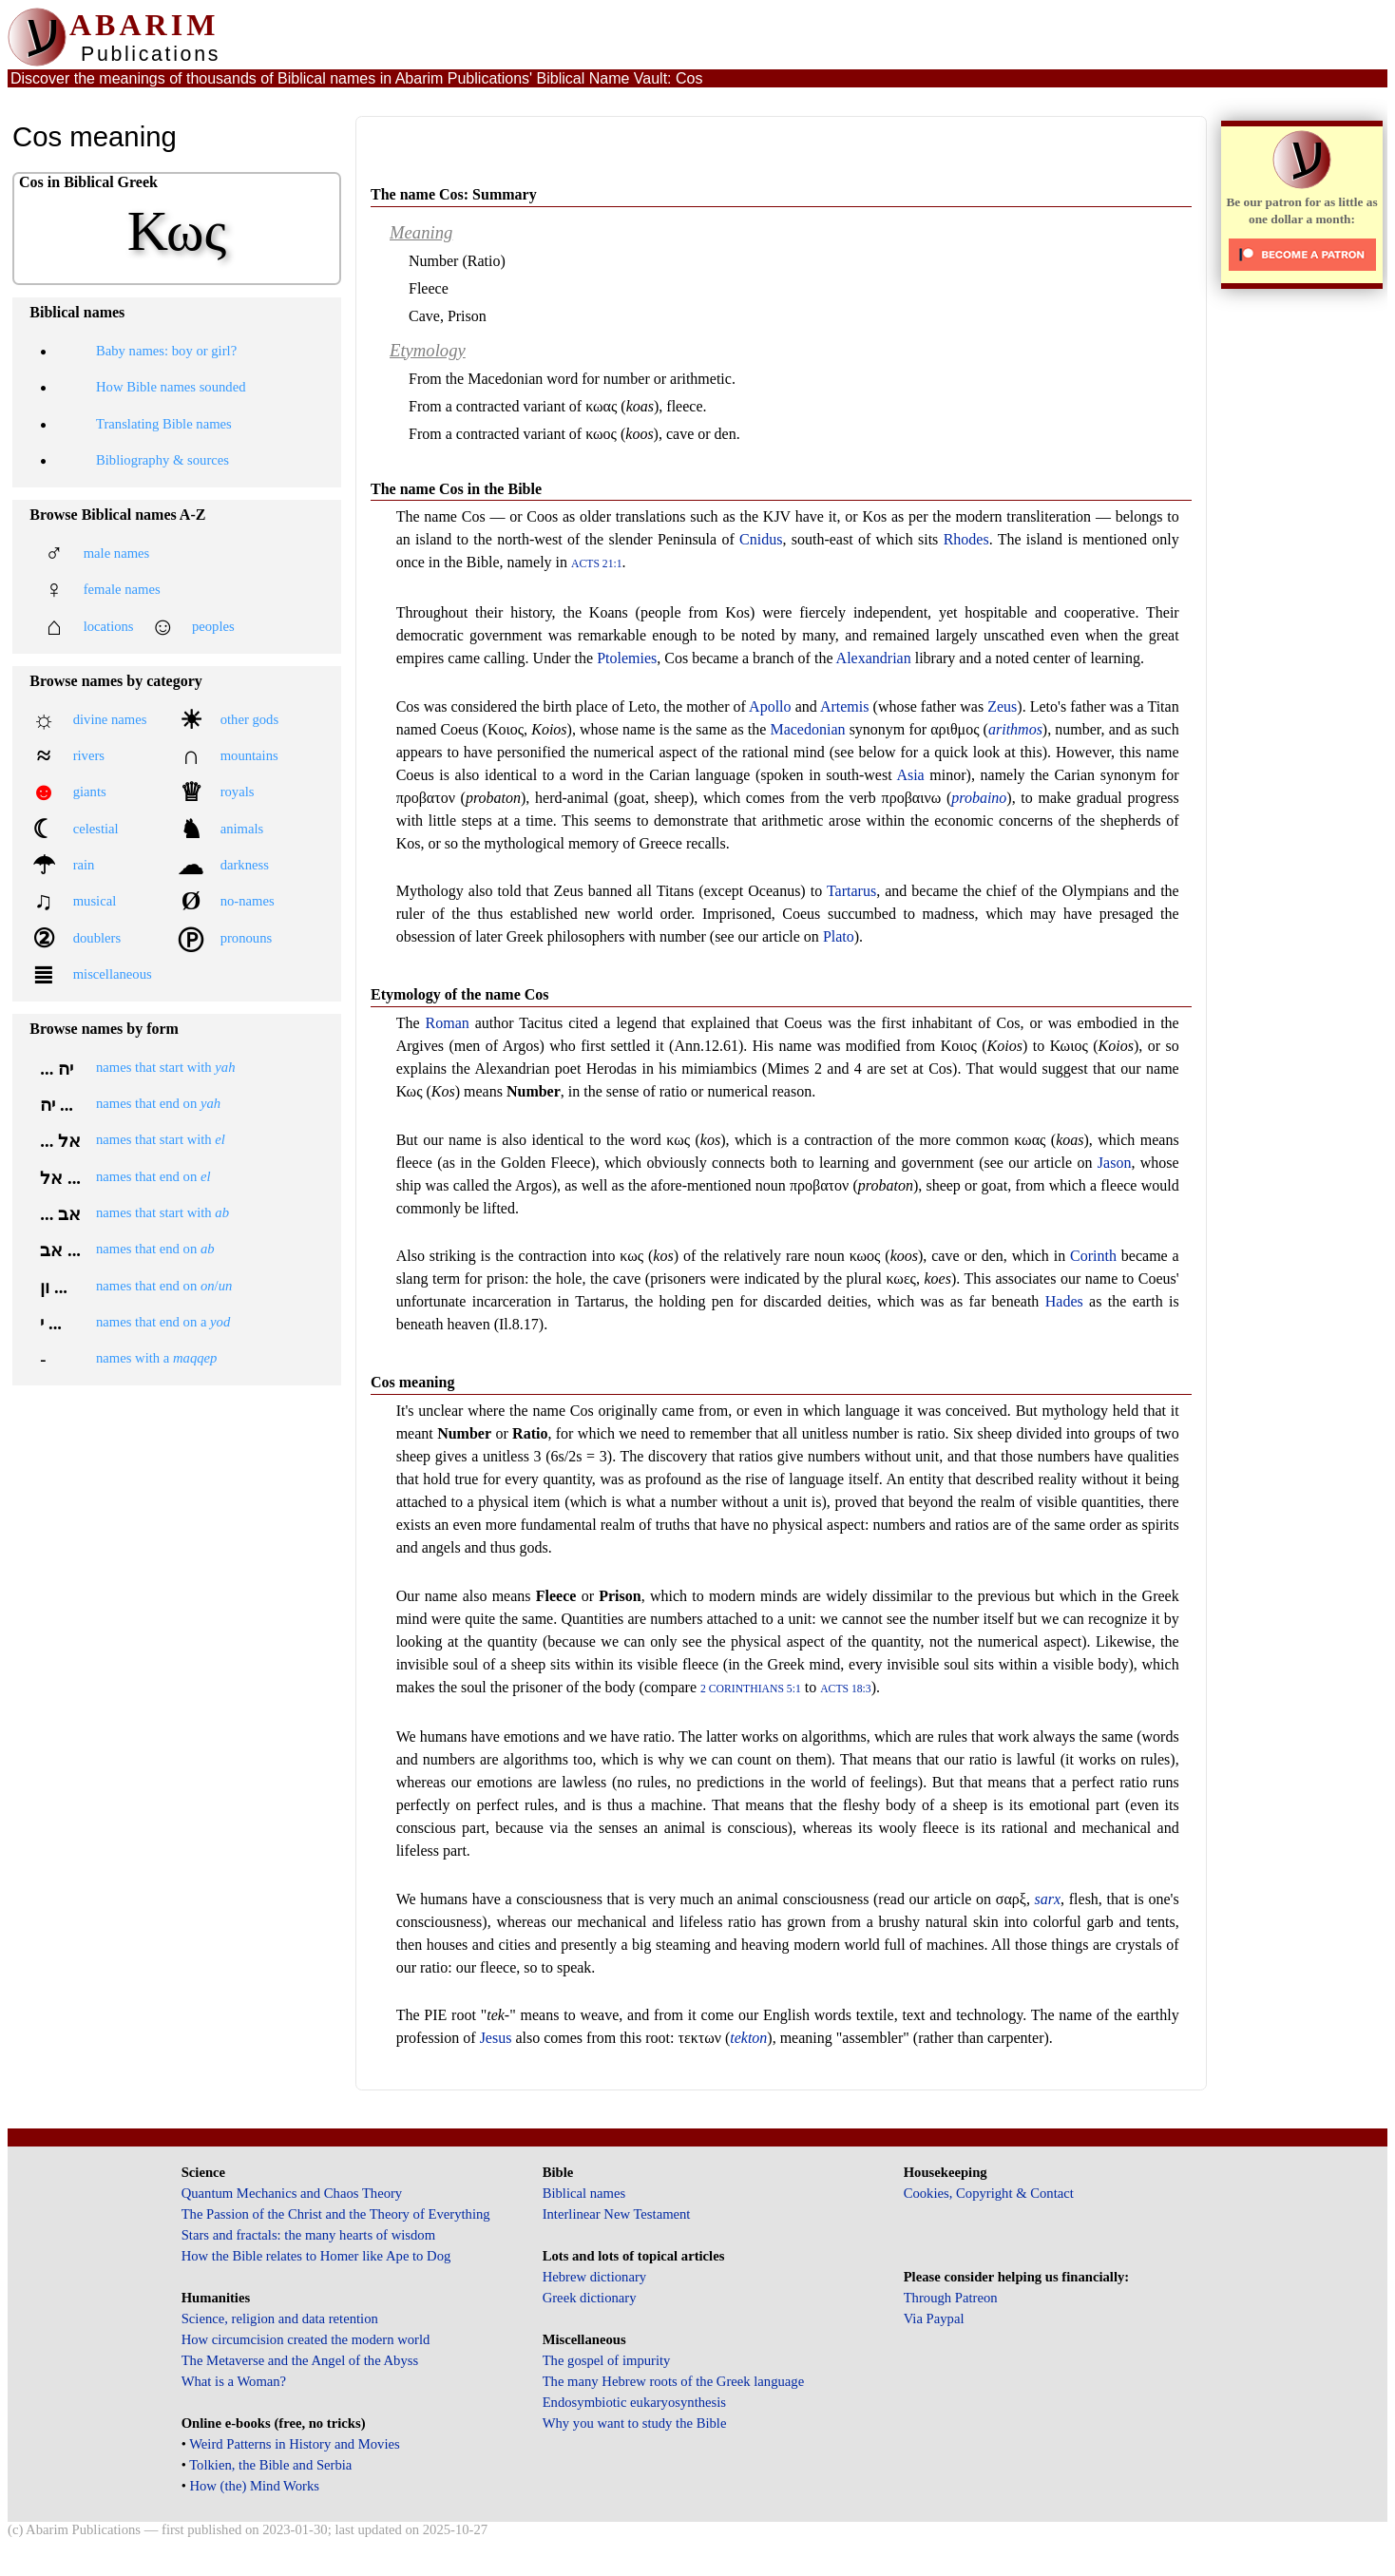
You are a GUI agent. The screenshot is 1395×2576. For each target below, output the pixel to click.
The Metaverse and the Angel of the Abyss (300, 2360)
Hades (1064, 1301)
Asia (910, 775)
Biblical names (584, 2193)
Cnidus (760, 539)
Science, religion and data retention (280, 2318)
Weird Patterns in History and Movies (294, 2444)
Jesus (496, 2038)
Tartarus (851, 891)
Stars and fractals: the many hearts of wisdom (308, 2234)
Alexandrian (873, 658)
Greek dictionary (590, 2297)
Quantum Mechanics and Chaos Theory (292, 2193)
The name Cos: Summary (454, 194)
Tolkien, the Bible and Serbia (270, 2464)
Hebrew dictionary (594, 2276)
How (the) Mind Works (254, 2485)
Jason (1115, 1162)
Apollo (770, 706)
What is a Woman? (234, 2381)
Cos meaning (412, 1382)
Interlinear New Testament (617, 2214)
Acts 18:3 (845, 1689)
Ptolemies (627, 658)
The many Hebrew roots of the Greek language (674, 2381)
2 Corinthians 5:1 (750, 1689)
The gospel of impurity (607, 2360)
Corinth (1093, 1256)
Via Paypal (934, 2318)
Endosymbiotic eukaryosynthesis (634, 2402)
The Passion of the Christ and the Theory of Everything (336, 2214)
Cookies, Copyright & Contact (989, 2193)
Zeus (1002, 706)
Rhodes (966, 539)
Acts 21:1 (596, 564)
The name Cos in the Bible (456, 489)
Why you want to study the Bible (635, 2423)
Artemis (844, 706)
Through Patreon (951, 2297)
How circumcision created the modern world (306, 2339)
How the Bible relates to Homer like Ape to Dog (316, 2255)
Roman (447, 1023)
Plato (838, 936)
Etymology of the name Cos (460, 994)
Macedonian (807, 729)
